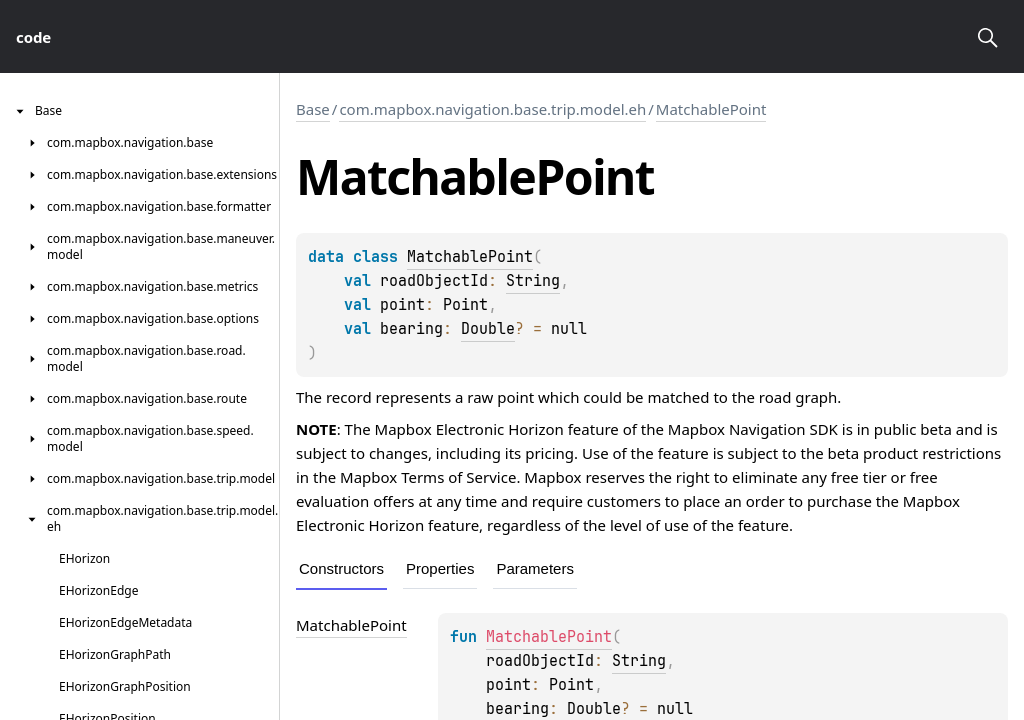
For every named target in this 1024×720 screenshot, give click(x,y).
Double (488, 329)
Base (313, 109)
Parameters (535, 568)
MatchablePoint (711, 109)
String (533, 281)
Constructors (341, 568)
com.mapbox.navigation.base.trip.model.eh (492, 109)
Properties (440, 568)
